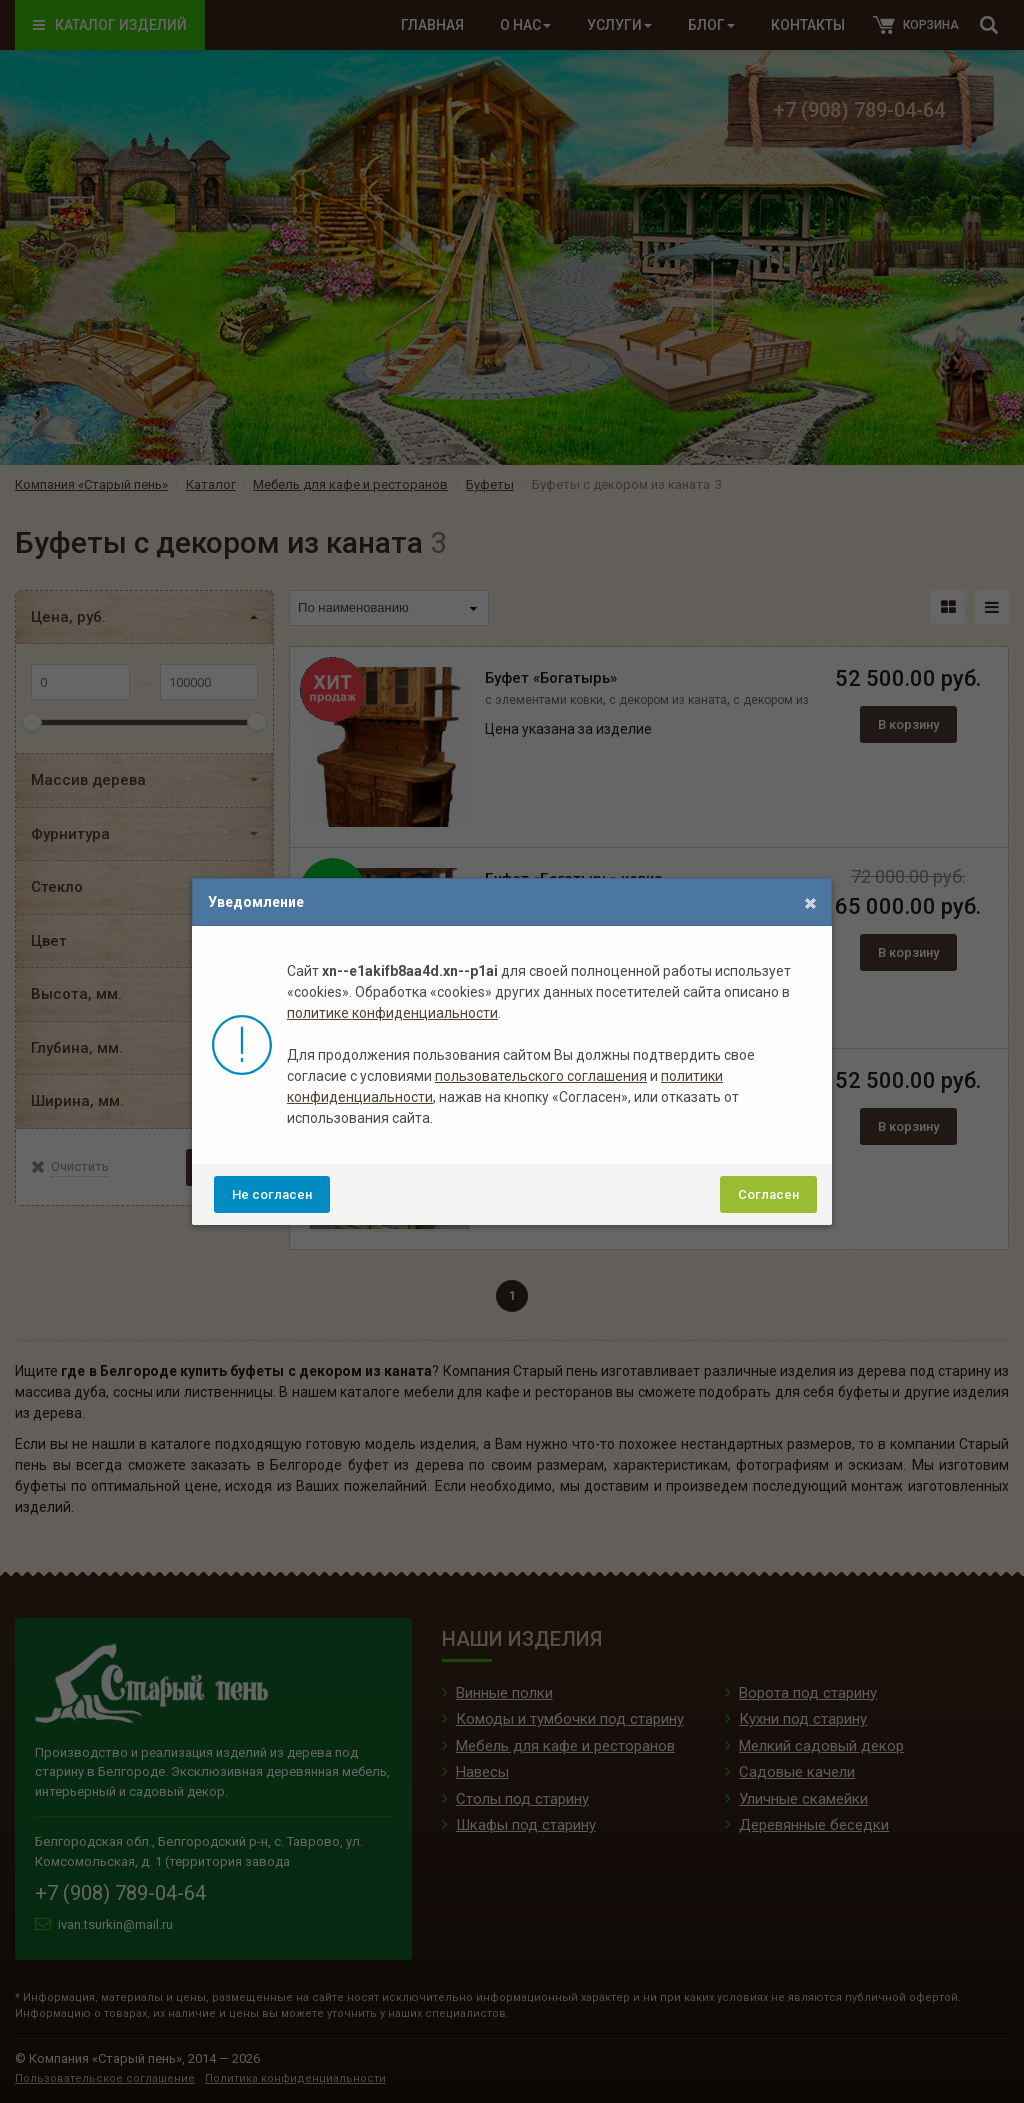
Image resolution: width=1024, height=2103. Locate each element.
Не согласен (272, 1194)
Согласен (768, 1194)
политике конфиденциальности (392, 1013)
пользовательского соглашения (541, 1076)
